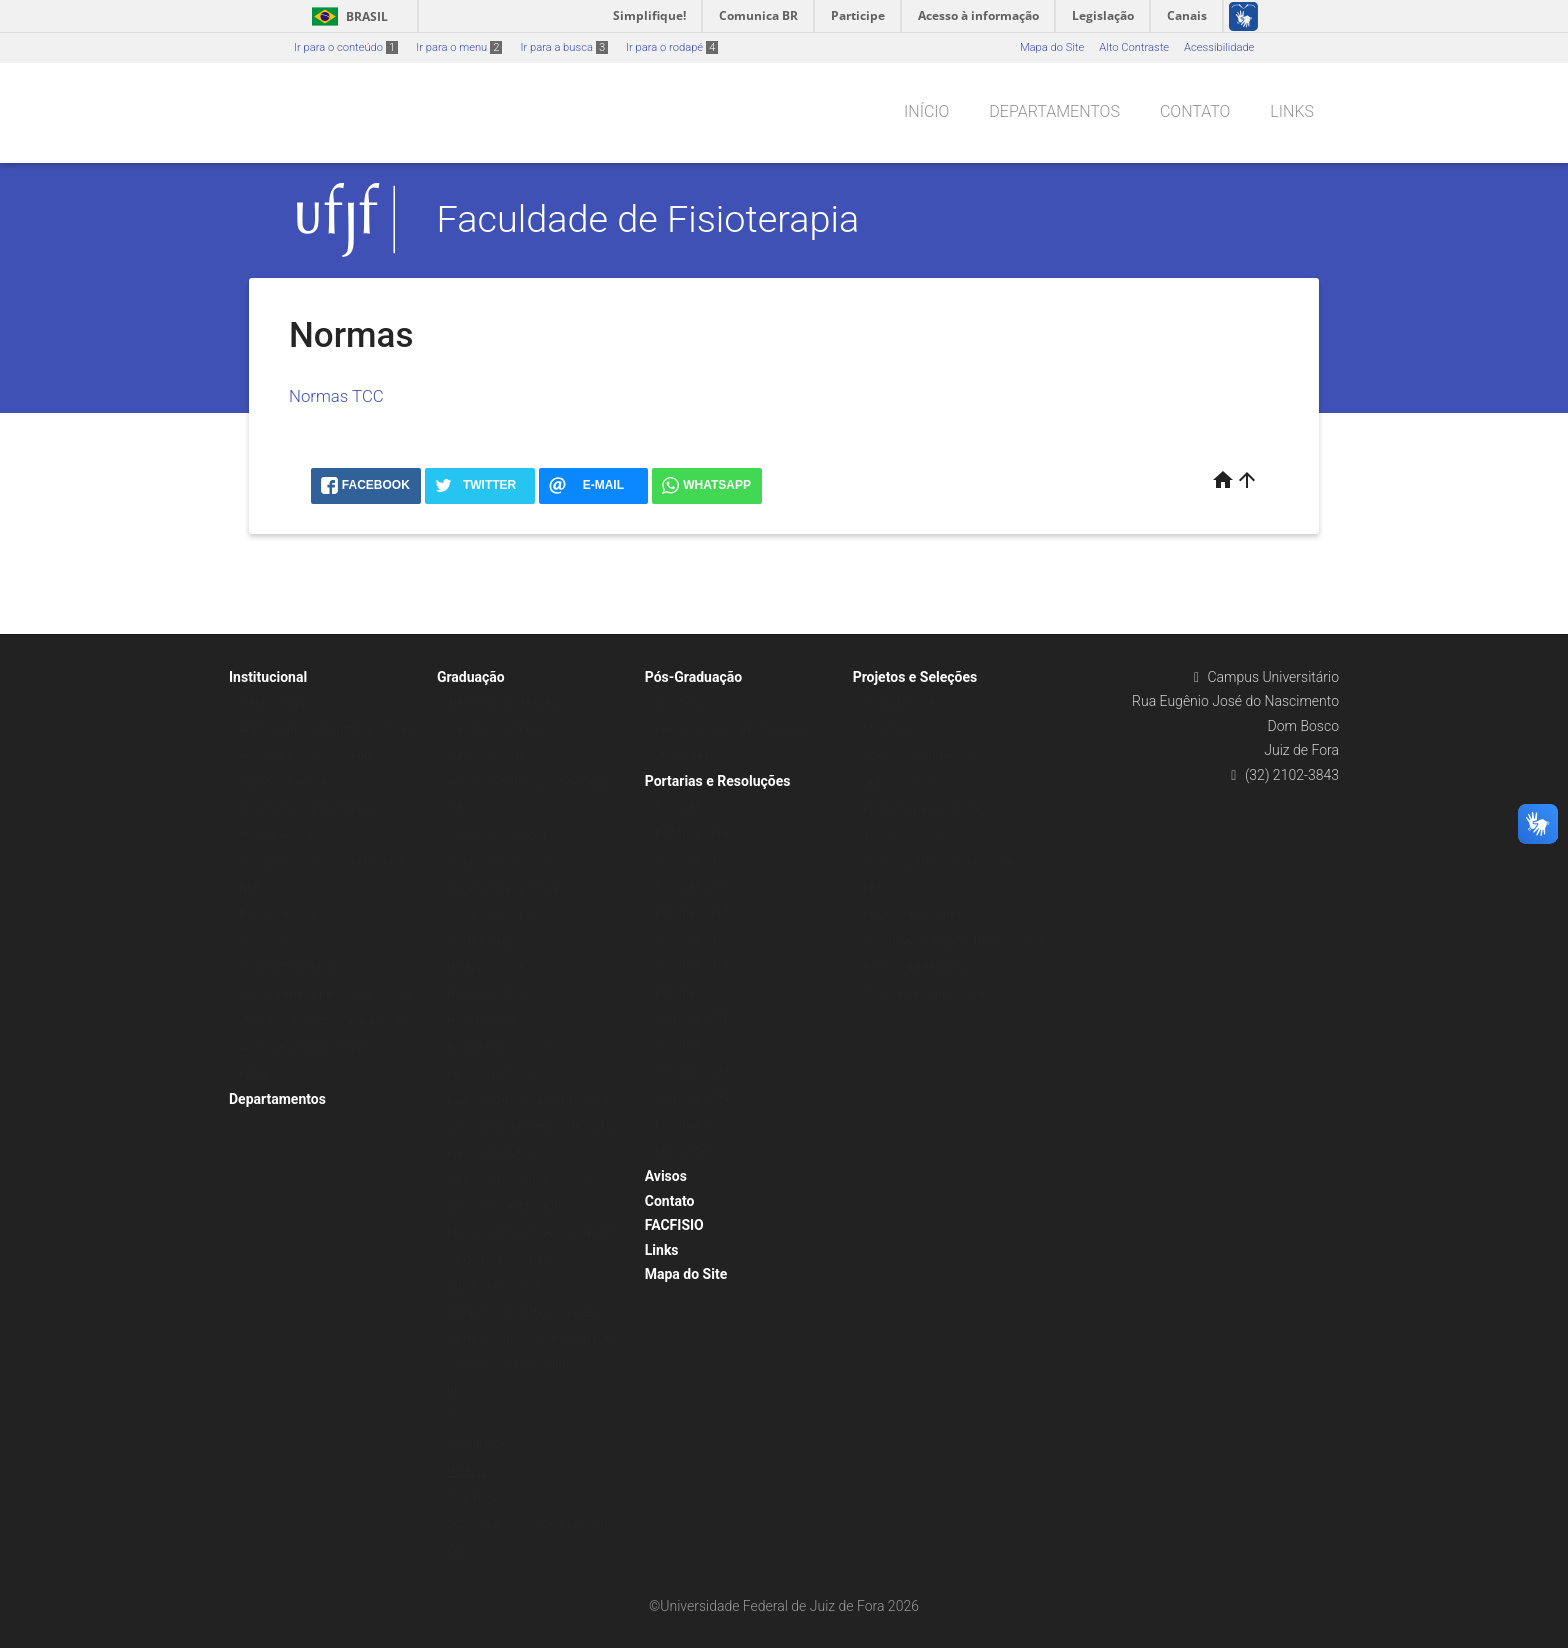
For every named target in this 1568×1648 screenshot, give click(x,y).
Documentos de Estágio (506, 888)
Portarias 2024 (691, 1098)
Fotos (253, 1073)
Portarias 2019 (691, 965)
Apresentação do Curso (505, 702)
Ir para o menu (459, 47)
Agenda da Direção (286, 782)
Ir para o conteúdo (346, 47)
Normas (467, 1471)
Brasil (346, 16)
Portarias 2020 (691, 992)
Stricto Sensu (688, 755)
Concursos (266, 941)
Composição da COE (498, 861)
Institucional (268, 677)
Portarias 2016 (691, 886)
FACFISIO (674, 1225)
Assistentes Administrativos (308, 808)
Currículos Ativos (489, 755)
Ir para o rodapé (672, 47)
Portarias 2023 (691, 1071)
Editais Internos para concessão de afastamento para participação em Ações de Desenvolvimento (326, 1021)
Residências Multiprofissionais (731, 729)
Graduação (471, 677)
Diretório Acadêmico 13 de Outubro (534, 782)
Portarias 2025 (691, 1124)
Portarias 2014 (691, 833)
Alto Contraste (1134, 47)
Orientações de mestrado (925, 755)
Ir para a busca (564, 47)
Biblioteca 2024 (277, 914)
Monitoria (887, 729)
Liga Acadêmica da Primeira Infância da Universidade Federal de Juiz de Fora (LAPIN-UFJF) (538, 1127)
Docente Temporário (289, 967)
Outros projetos (901, 782)
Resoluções (684, 1151)
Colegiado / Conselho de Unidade (322, 861)
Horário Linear (482, 1020)
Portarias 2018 (691, 939)
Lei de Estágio (482, 941)
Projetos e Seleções (915, 677)
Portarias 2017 (691, 912)
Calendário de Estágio (501, 835)
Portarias (678, 806)
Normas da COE (486, 967)
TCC (457, 1418)
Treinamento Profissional (925, 994)
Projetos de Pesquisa (915, 967)
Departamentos (1054, 111)
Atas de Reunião (279, 835)
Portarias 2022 (691, 1045)
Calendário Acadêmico (503, 729)
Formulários (477, 1444)
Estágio (465, 808)
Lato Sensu (683, 702)
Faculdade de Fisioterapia (648, 219)
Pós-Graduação (693, 677)
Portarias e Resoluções (718, 781)
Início (926, 111)
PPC (457, 1391)
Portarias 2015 (691, 859)
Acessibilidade (1219, 47)
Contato (1195, 111)
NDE (250, 888)
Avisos (666, 1176)
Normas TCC (336, 396)
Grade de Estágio (489, 914)
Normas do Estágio (494, 994)
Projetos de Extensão (915, 914)
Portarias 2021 (691, 1018)
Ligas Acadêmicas (492, 1073)
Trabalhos (471, 1497)
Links (1292, 111)
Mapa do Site (1052, 47)
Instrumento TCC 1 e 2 (502, 1047)
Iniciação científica (909, 702)
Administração (275, 702)
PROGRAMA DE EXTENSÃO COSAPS (953, 941)
